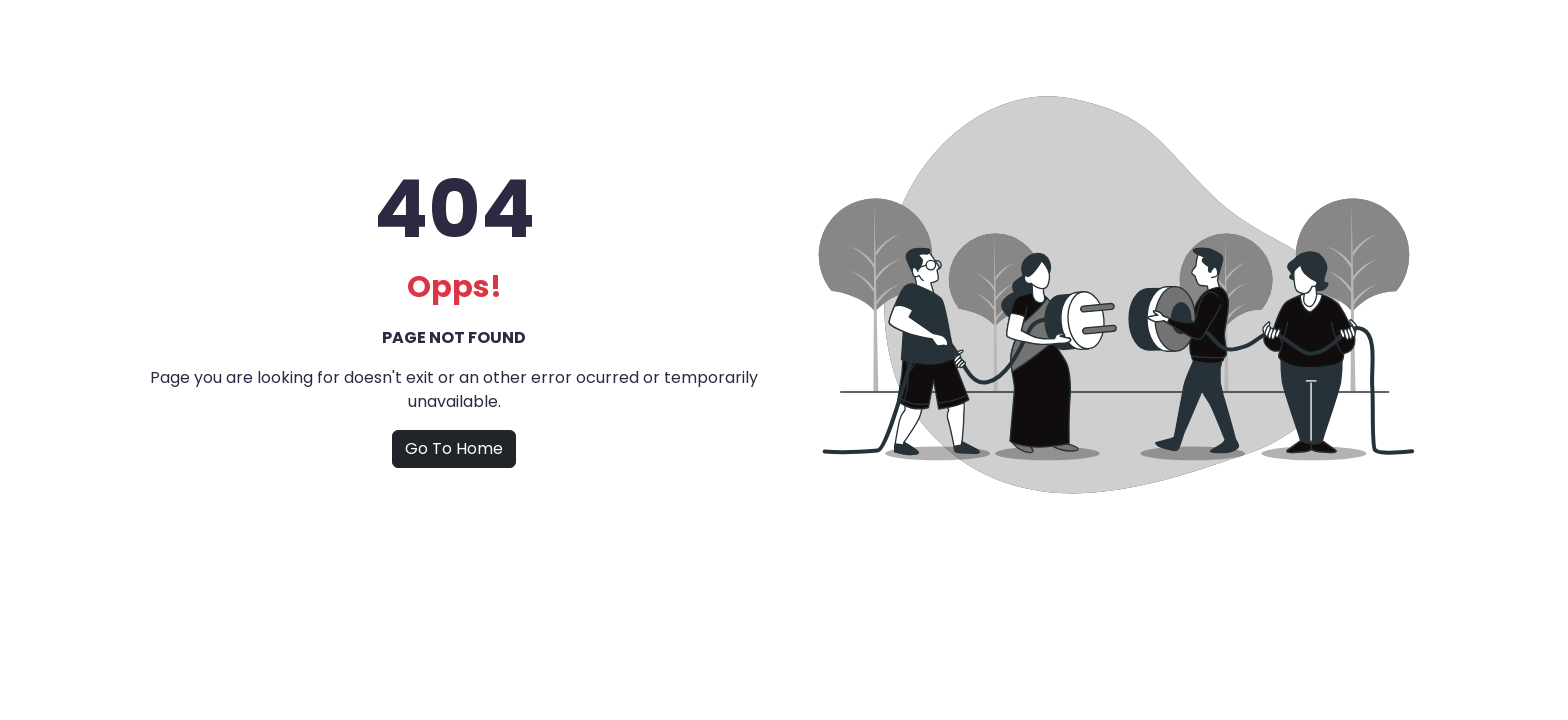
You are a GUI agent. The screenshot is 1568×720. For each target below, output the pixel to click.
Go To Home (454, 448)
